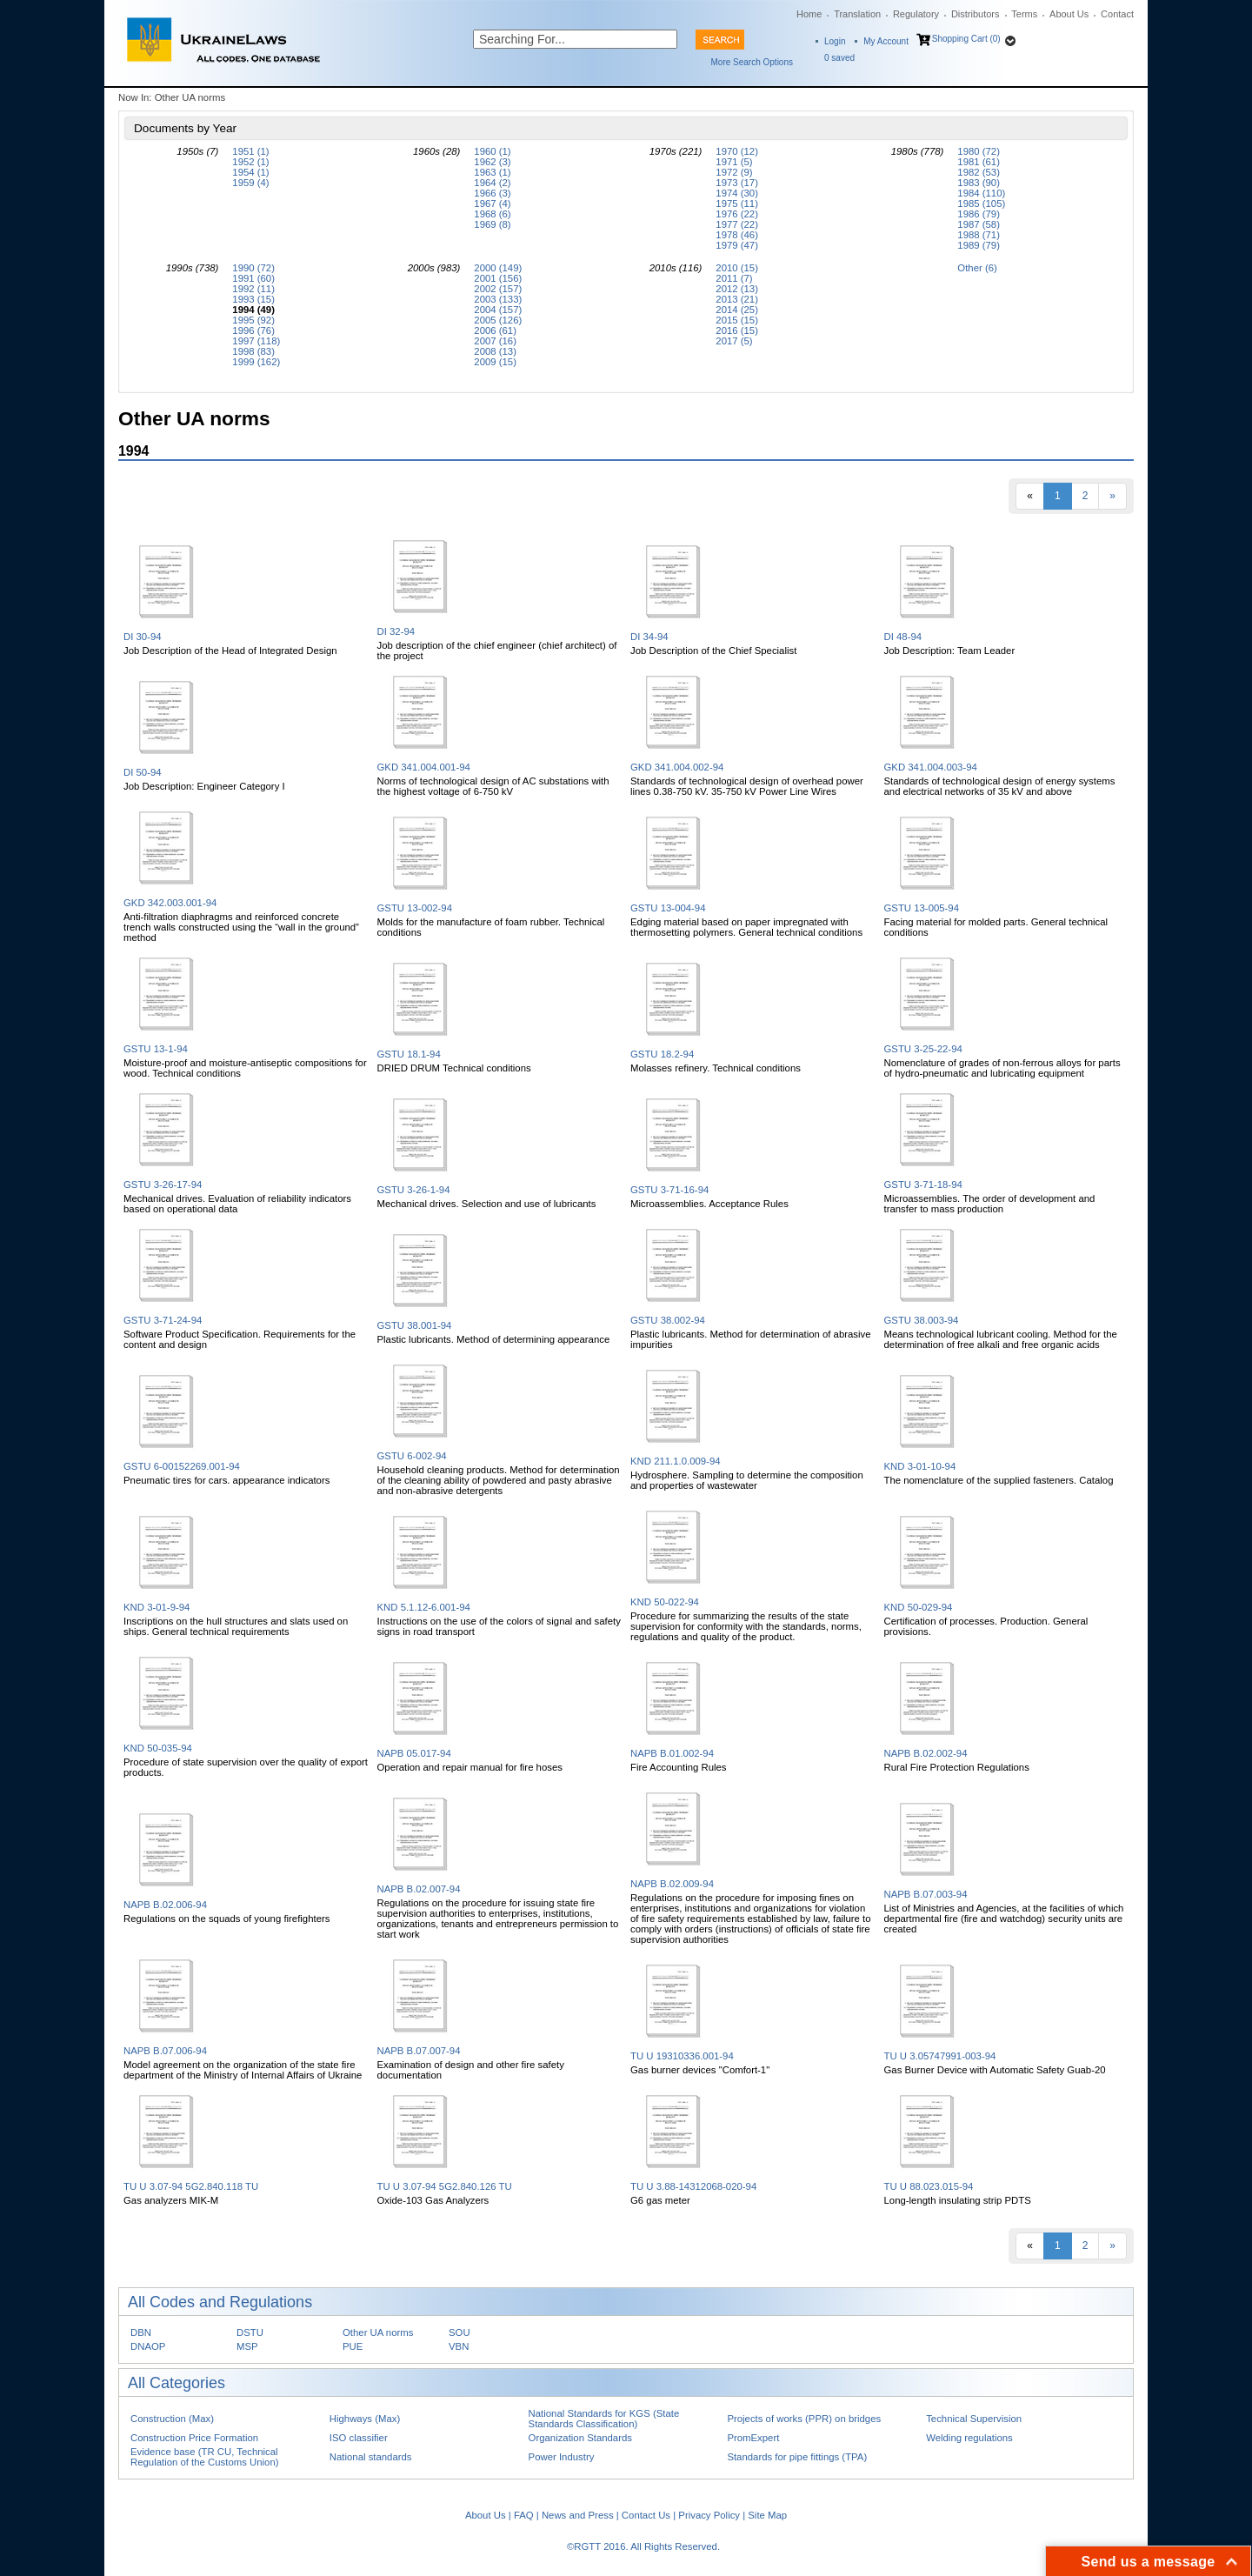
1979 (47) (737, 245)
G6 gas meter (660, 2200)
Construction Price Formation (194, 2438)
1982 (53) (978, 172)
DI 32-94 (396, 631)
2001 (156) (498, 278)
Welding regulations (969, 2438)
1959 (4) (250, 182)
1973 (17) (737, 182)
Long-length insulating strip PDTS (957, 2200)
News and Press (578, 2515)
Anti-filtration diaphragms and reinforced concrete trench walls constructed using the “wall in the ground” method (241, 927)
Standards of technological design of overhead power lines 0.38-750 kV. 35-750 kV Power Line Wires (746, 786)
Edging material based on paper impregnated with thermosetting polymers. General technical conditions (746, 927)
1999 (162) (256, 362)
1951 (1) (250, 151)
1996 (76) (253, 330)
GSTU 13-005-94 (922, 908)
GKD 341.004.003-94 (930, 767)
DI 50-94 (142, 772)
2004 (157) (498, 309)
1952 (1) (250, 162)
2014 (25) (737, 309)
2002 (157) (498, 289)
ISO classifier (359, 2438)
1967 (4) (492, 203)
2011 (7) (734, 278)
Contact (1117, 14)
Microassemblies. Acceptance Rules (709, 1203)
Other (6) (976, 268)
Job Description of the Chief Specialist (713, 650)
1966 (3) (492, 193)
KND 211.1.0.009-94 (675, 1461)
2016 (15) (737, 330)
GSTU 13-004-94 (668, 908)
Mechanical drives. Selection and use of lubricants (486, 1203)
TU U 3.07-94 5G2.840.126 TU (444, 2186)
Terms (1024, 14)
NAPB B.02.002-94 (926, 1753)
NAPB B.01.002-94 (672, 1753)
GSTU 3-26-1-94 (413, 1190)
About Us (1069, 14)
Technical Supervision (974, 2418)
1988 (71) (978, 235)
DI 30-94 (142, 636)
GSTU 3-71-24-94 (162, 1320)
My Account (886, 41)
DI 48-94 (903, 636)
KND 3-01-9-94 (156, 1607)
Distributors (975, 14)
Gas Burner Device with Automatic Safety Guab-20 (995, 2070)
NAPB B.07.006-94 (165, 2050)
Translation (857, 14)
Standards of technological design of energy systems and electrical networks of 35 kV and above (999, 786)
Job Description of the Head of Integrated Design (230, 650)
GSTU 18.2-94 (662, 1054)
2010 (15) (737, 268)
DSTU (249, 2332)
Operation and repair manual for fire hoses (470, 1767)
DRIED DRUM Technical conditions (454, 1068)
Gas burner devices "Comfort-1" (699, 2070)
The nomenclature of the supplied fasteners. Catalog (999, 1480)
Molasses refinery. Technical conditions (715, 1068)
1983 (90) (978, 182)
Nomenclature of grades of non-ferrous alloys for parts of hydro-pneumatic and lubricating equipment (1002, 1068)
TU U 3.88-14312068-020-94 (693, 2186)
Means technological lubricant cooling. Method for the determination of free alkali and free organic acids (1000, 1339)
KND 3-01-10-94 (920, 1466)
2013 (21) (737, 299)
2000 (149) (498, 268)
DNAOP (147, 2346)
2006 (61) (495, 330)
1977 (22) (737, 224)
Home (809, 14)
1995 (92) (253, 320)
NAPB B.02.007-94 (419, 1889)
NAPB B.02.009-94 (672, 1884)
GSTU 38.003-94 (921, 1320)
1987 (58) (978, 224)
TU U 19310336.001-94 (682, 2056)
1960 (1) (492, 151)
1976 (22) (737, 214)
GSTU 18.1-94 (409, 1054)
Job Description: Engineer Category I (204, 786)
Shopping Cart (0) (966, 38)
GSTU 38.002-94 (667, 1320)
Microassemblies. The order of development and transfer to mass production (990, 1203)
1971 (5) (734, 162)
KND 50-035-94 (157, 1748)
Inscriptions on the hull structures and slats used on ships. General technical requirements (235, 1626)
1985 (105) (981, 203)
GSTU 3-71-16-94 (669, 1190)
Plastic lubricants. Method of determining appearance (493, 1339)
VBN (459, 2346)
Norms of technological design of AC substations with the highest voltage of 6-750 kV (493, 786)
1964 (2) (492, 182)
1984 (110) (981, 193)
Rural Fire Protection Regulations (956, 1767)
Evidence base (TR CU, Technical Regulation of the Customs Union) (204, 2456)
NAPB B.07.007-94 (419, 2050)
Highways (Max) (365, 2418)
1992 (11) (253, 289)
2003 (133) (498, 299)
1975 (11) (737, 203)
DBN (140, 2332)
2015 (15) (737, 320)
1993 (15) (253, 299)
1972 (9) (734, 172)
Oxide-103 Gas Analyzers (433, 2200)
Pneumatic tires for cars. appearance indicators (226, 1480)
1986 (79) (978, 214)
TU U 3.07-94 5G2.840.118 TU (190, 2186)
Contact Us (646, 2515)
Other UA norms (378, 2332)
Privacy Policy (709, 2515)
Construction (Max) (172, 2418)
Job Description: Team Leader (950, 650)
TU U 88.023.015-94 (929, 2186)
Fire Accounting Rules (678, 1767)
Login (834, 41)
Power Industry (562, 2457)
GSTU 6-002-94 (412, 1456)
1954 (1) (250, 172)
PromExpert (753, 2438)
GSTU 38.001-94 (414, 1325)
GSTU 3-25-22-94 (923, 1049)
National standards (371, 2457)
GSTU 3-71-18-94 (923, 1184)
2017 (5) (734, 341)
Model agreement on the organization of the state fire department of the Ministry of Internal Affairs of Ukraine (242, 2069)
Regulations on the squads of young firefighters (226, 1918)
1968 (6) (492, 214)
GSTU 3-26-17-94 (162, 1184)
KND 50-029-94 (918, 1607)
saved (839, 58)
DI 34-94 (649, 636)
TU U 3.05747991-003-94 (940, 2056)
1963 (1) (492, 172)
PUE (353, 2346)
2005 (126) (498, 320)
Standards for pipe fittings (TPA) (797, 2457)
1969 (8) (492, 224)
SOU (459, 2332)
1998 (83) (253, 351)
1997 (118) (256, 341)
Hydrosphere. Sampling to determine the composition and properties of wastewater (746, 1480)
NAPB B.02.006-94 (165, 1904)
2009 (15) (495, 362)
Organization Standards (580, 2438)
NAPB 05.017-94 (414, 1753)
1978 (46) (737, 235)
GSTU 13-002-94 (415, 908)
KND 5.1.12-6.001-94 (423, 1607)
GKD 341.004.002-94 (676, 767)
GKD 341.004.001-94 (423, 767)
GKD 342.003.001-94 (169, 903)
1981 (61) (978, 162)
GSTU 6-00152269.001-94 (181, 1466)
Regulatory (916, 14)
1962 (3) (492, 162)
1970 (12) (737, 151)
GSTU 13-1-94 (155, 1049)
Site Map (767, 2515)
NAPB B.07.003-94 (926, 1894)
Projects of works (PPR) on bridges (804, 2418)
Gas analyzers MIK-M (170, 2200)
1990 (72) (253, 268)
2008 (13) (495, 351)
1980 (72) (978, 151)
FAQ (524, 2515)
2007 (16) (495, 341)
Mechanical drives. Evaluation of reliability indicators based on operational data (237, 1203)
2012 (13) (737, 289)
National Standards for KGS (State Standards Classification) (604, 2418)
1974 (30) (737, 193)
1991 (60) (253, 278)
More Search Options (752, 62)
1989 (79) (978, 245)
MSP (247, 2346)
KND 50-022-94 (664, 1602)
